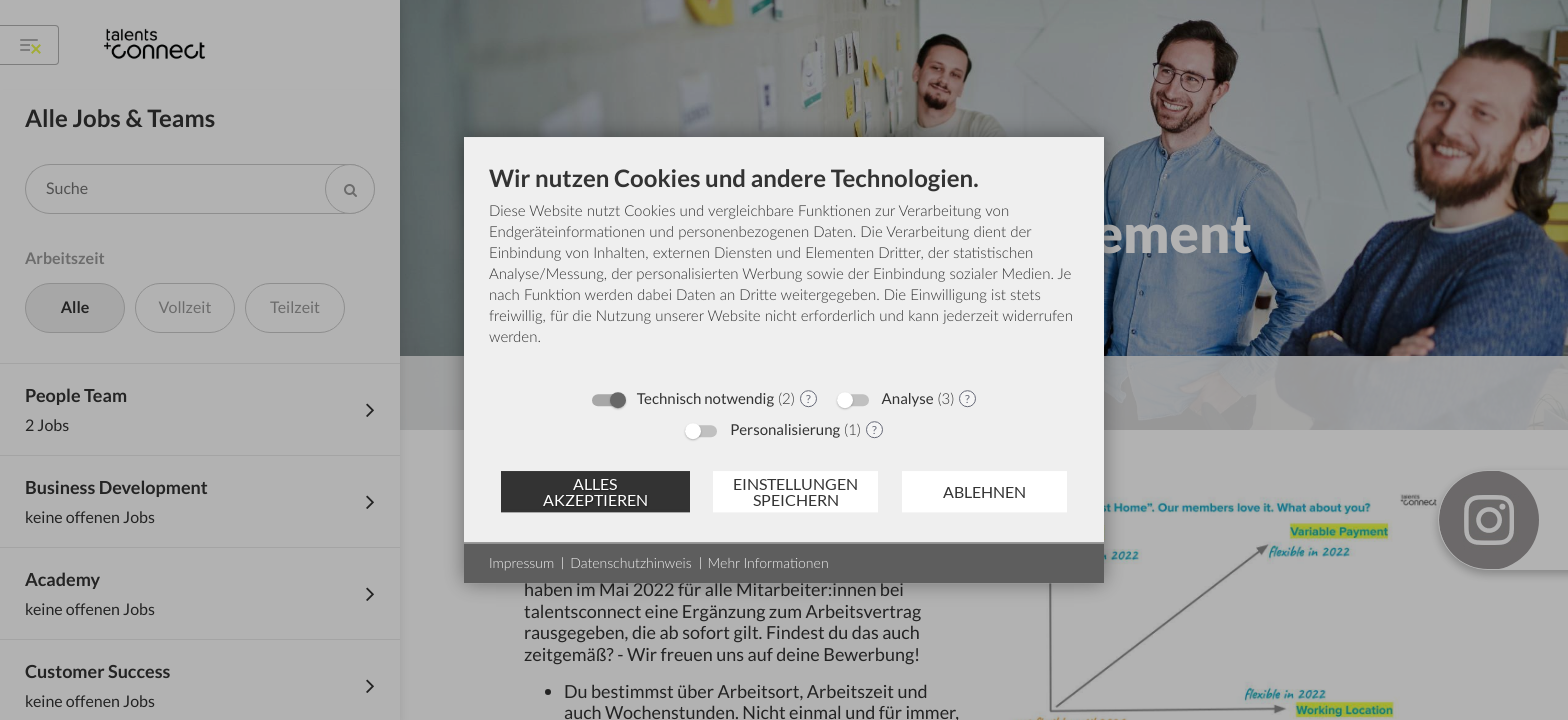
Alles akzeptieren (595, 491)
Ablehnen (984, 491)
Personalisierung (785, 430)
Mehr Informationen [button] (768, 562)
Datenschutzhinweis (630, 562)
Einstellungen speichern (795, 491)
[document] (784, 270)
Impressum (521, 562)
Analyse (908, 399)
